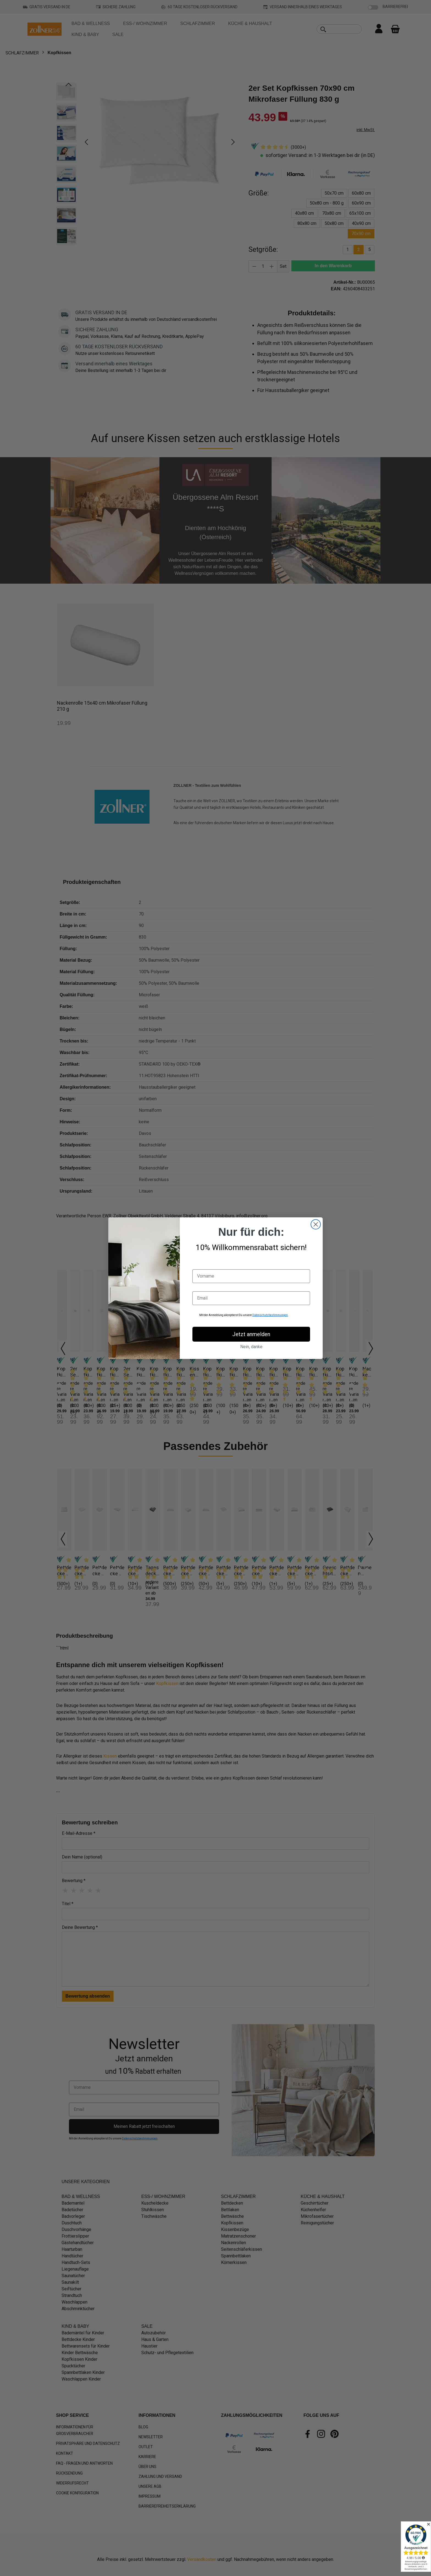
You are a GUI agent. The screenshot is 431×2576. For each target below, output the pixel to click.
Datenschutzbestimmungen (270, 1315)
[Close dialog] (316, 1224)
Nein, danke (251, 1346)
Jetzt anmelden (251, 1334)
